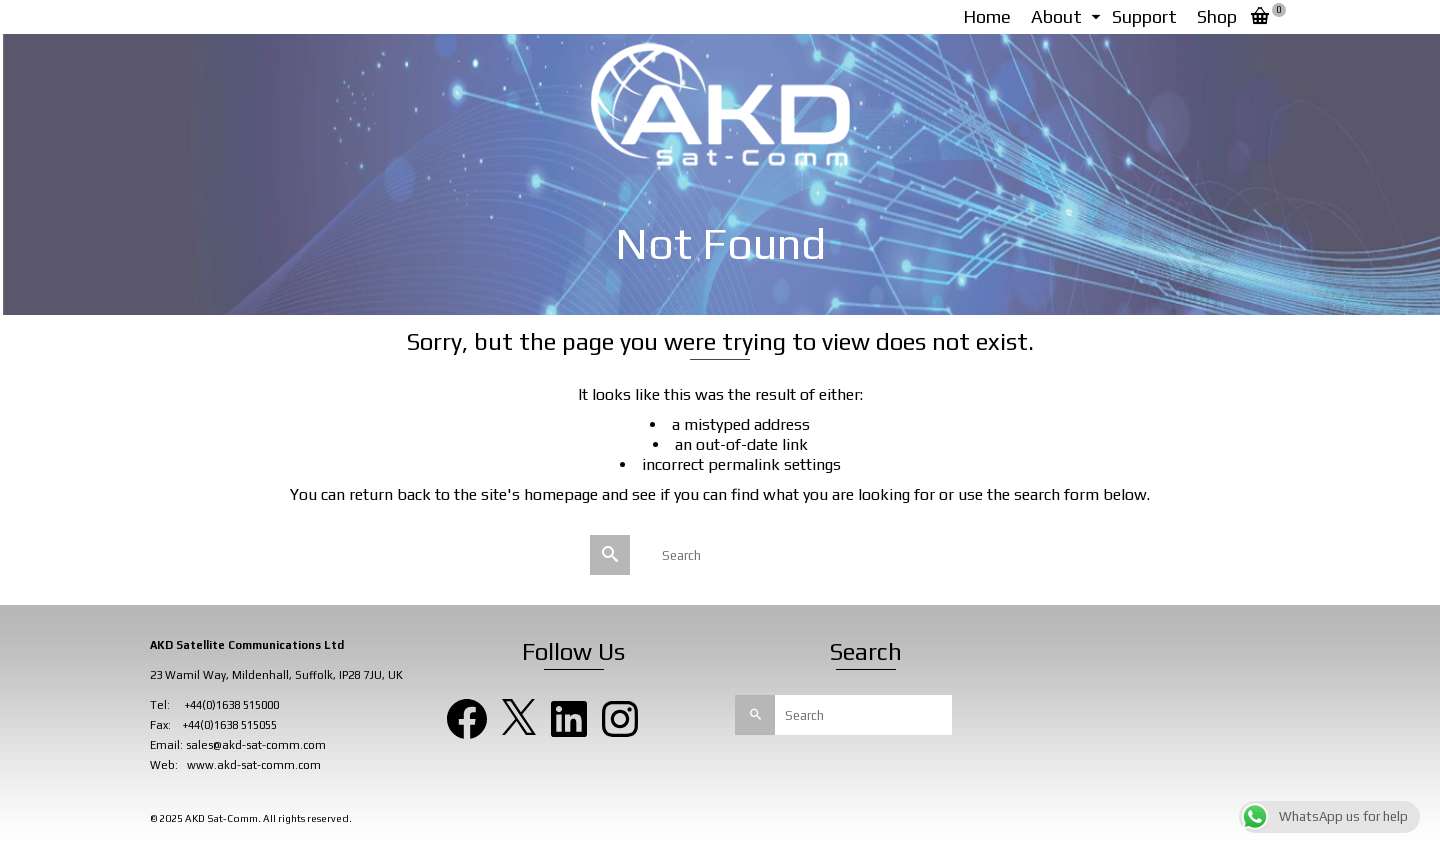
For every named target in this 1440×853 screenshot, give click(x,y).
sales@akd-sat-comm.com (256, 745)
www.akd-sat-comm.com (254, 765)
